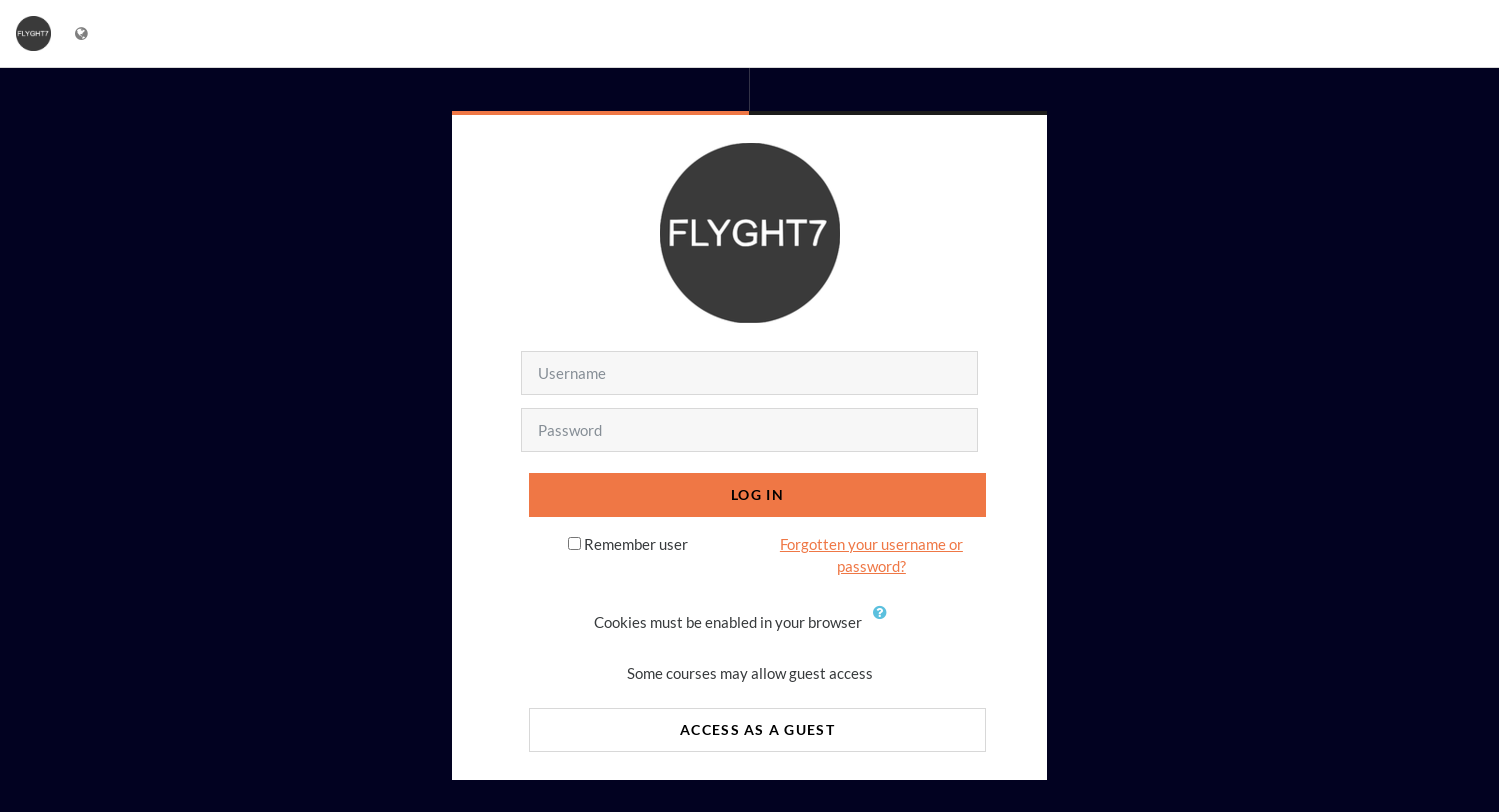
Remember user (636, 544)
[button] (885, 624)
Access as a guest (757, 729)
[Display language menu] (83, 33)
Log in (757, 494)
